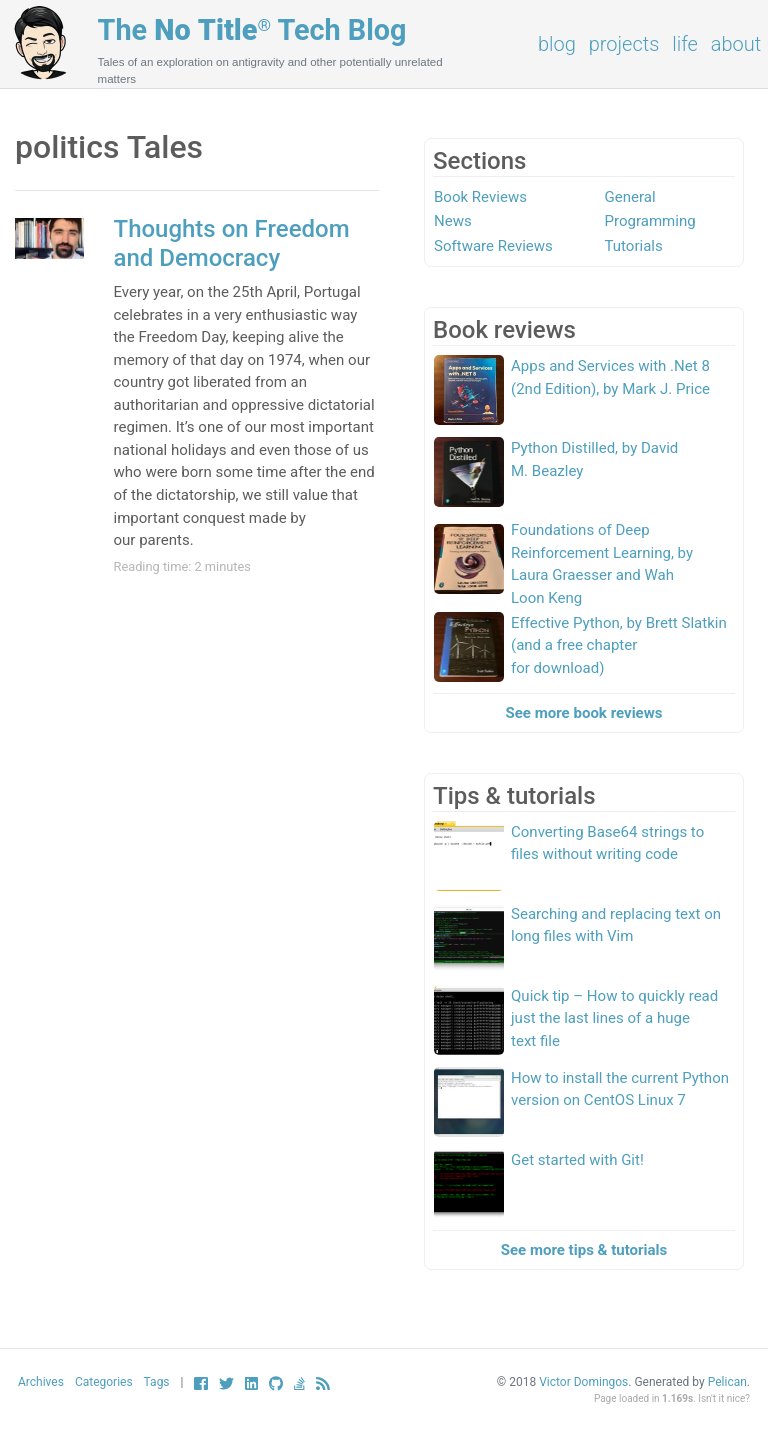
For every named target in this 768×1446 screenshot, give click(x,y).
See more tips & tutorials (584, 1250)
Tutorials (634, 246)
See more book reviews (584, 713)
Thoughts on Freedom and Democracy (232, 243)
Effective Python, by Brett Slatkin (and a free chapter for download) (619, 645)
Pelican (727, 1382)
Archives (41, 1382)
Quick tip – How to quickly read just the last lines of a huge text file (614, 1018)
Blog (557, 44)
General (630, 197)
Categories (104, 1382)
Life (685, 44)
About (736, 44)
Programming (650, 221)
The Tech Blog (252, 30)
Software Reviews (493, 246)
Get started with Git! (577, 1160)
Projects (624, 44)
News (453, 221)
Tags (157, 1382)
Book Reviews (480, 197)
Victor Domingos (583, 1382)
